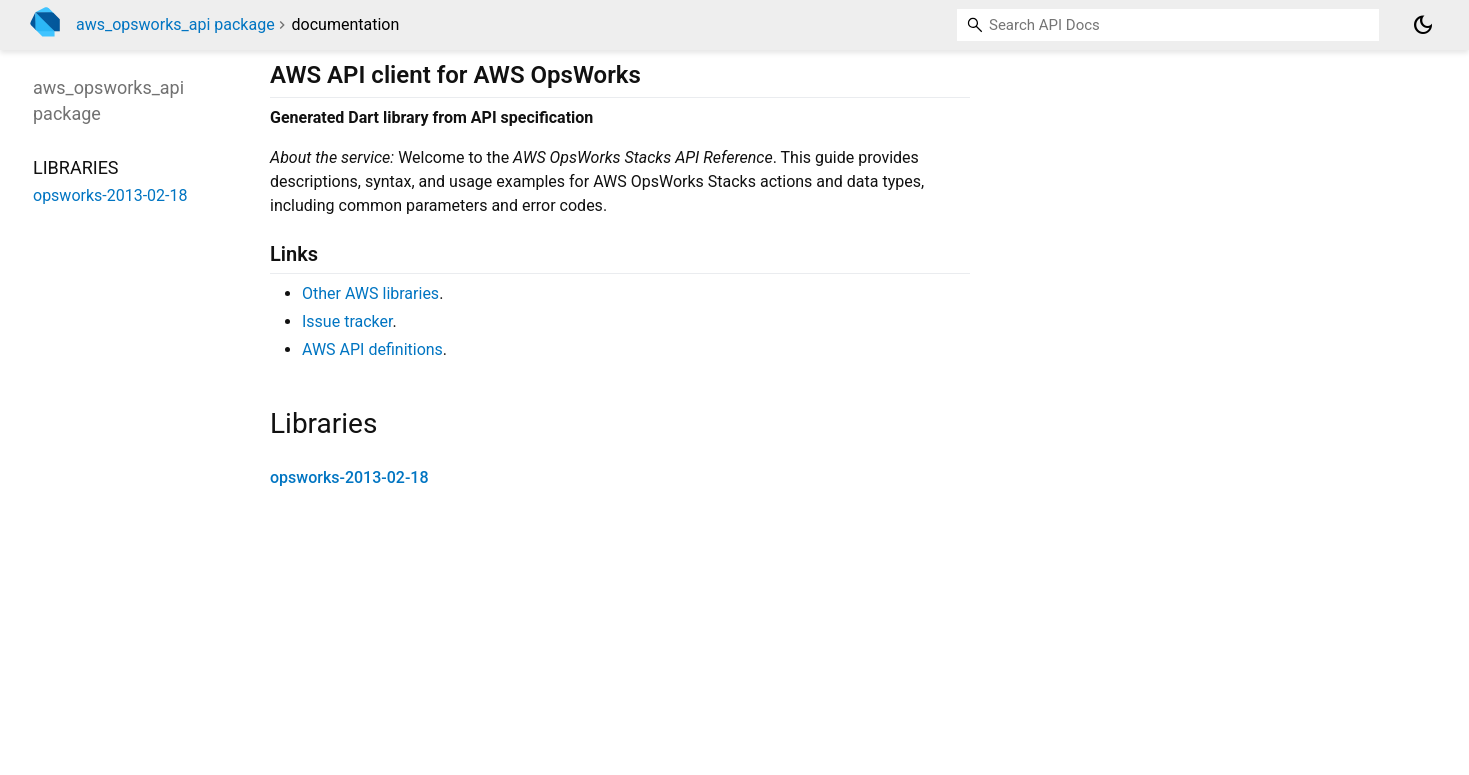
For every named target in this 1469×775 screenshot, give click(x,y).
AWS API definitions (372, 349)
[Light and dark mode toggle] (1423, 25)
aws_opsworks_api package (175, 24)
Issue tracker (347, 321)
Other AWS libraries (370, 293)
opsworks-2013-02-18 (349, 477)
